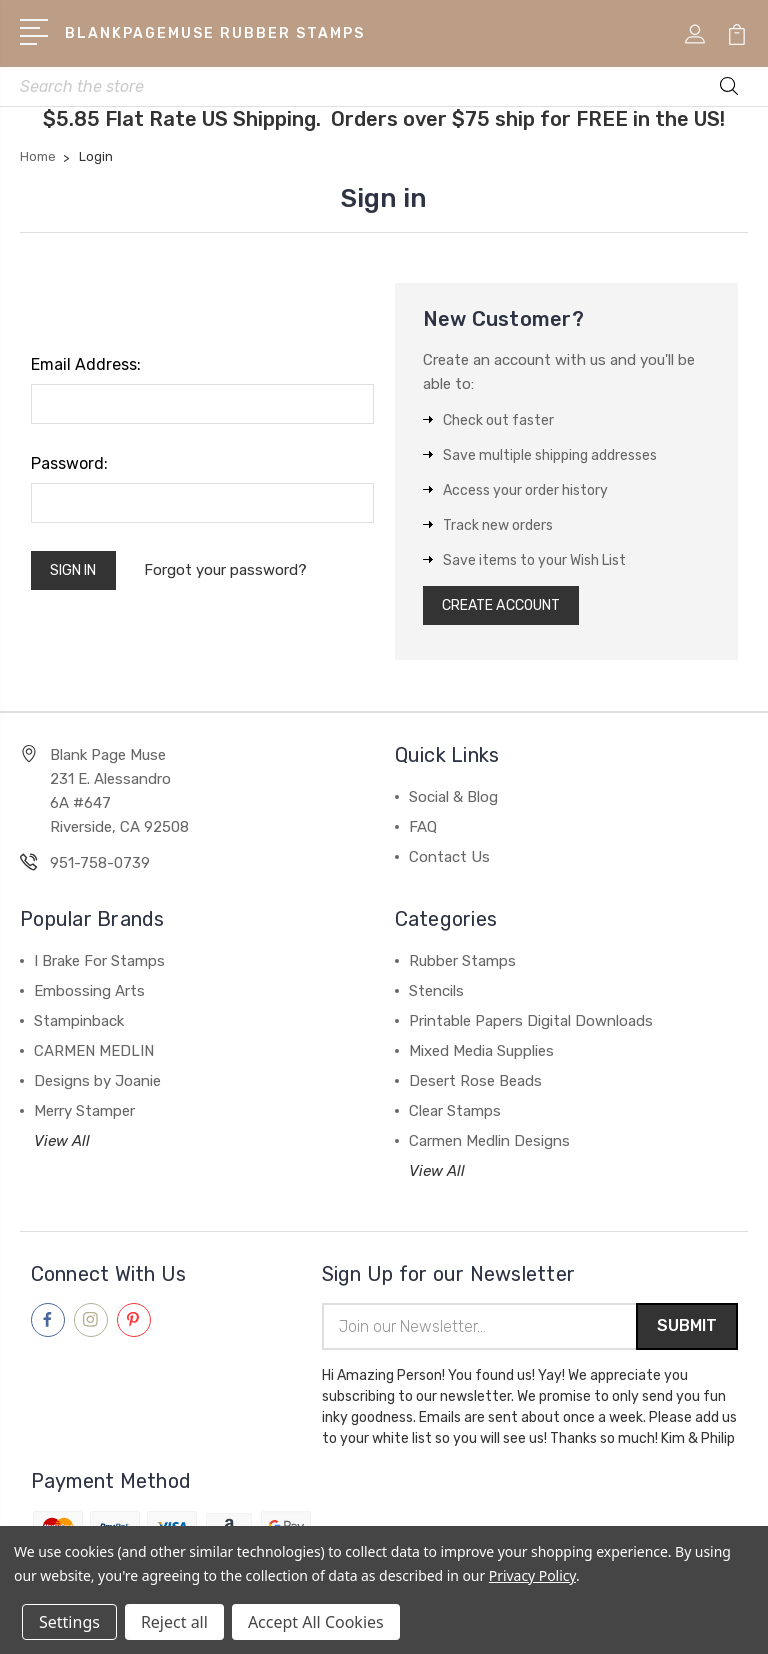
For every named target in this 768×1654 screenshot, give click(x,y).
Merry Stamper (84, 1119)
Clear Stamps (455, 1119)
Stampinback (79, 1029)
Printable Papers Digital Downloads (531, 1029)
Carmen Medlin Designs (489, 1149)
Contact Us (449, 865)
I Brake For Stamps (99, 969)
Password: (69, 466)
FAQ (423, 835)
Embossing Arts (89, 999)
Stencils (436, 999)
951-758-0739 (100, 871)
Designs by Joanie (97, 1089)
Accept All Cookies (316, 1622)
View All (62, 1149)
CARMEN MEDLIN (94, 1059)
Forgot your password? (236, 575)
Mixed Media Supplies (481, 1059)
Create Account (510, 611)
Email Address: (86, 367)
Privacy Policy (532, 1575)
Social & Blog (453, 805)
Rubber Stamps (462, 969)
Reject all (174, 1622)
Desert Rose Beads (475, 1089)
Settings (69, 1622)
